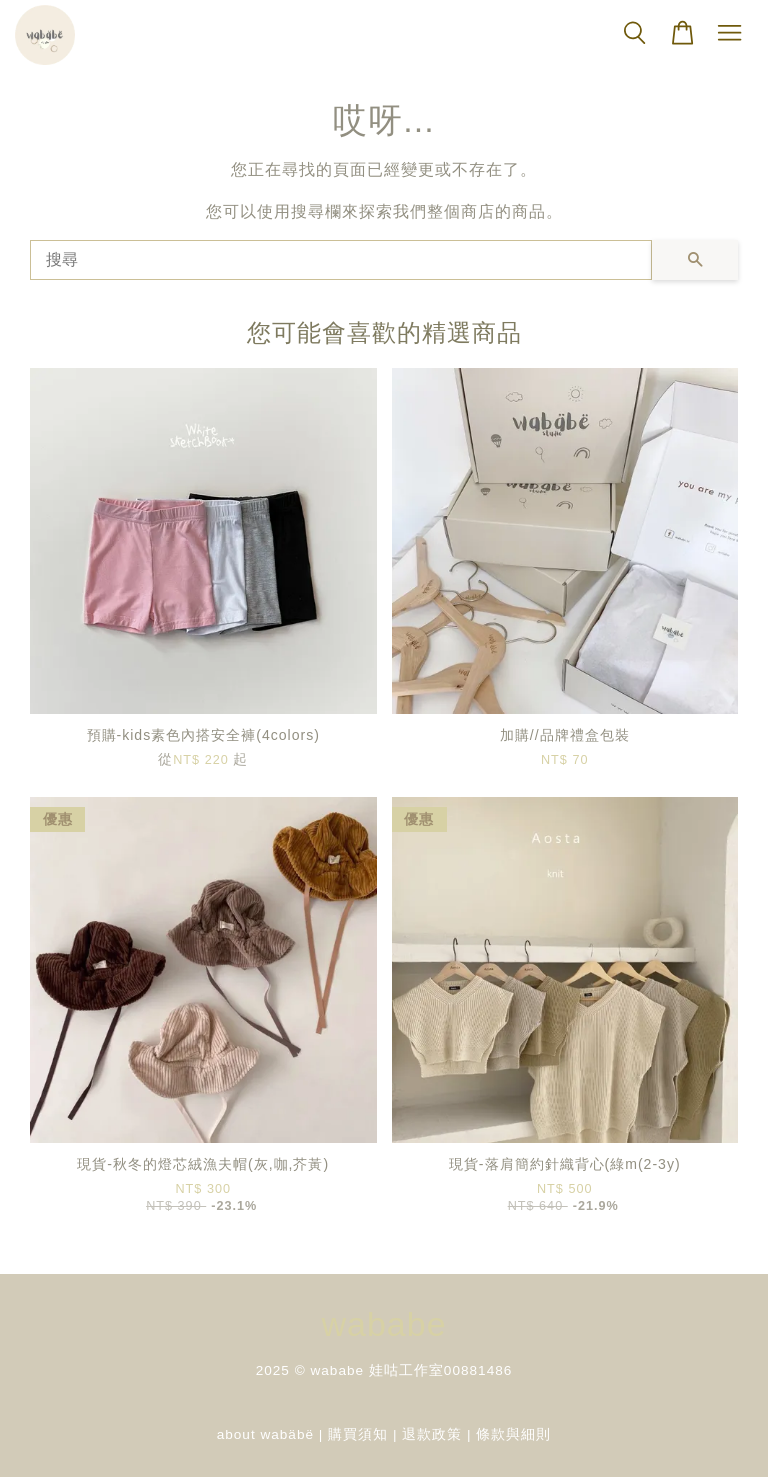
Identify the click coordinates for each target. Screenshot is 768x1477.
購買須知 (358, 1434)
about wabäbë (265, 1434)
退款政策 (432, 1434)
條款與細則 (513, 1434)
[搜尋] (341, 260)
